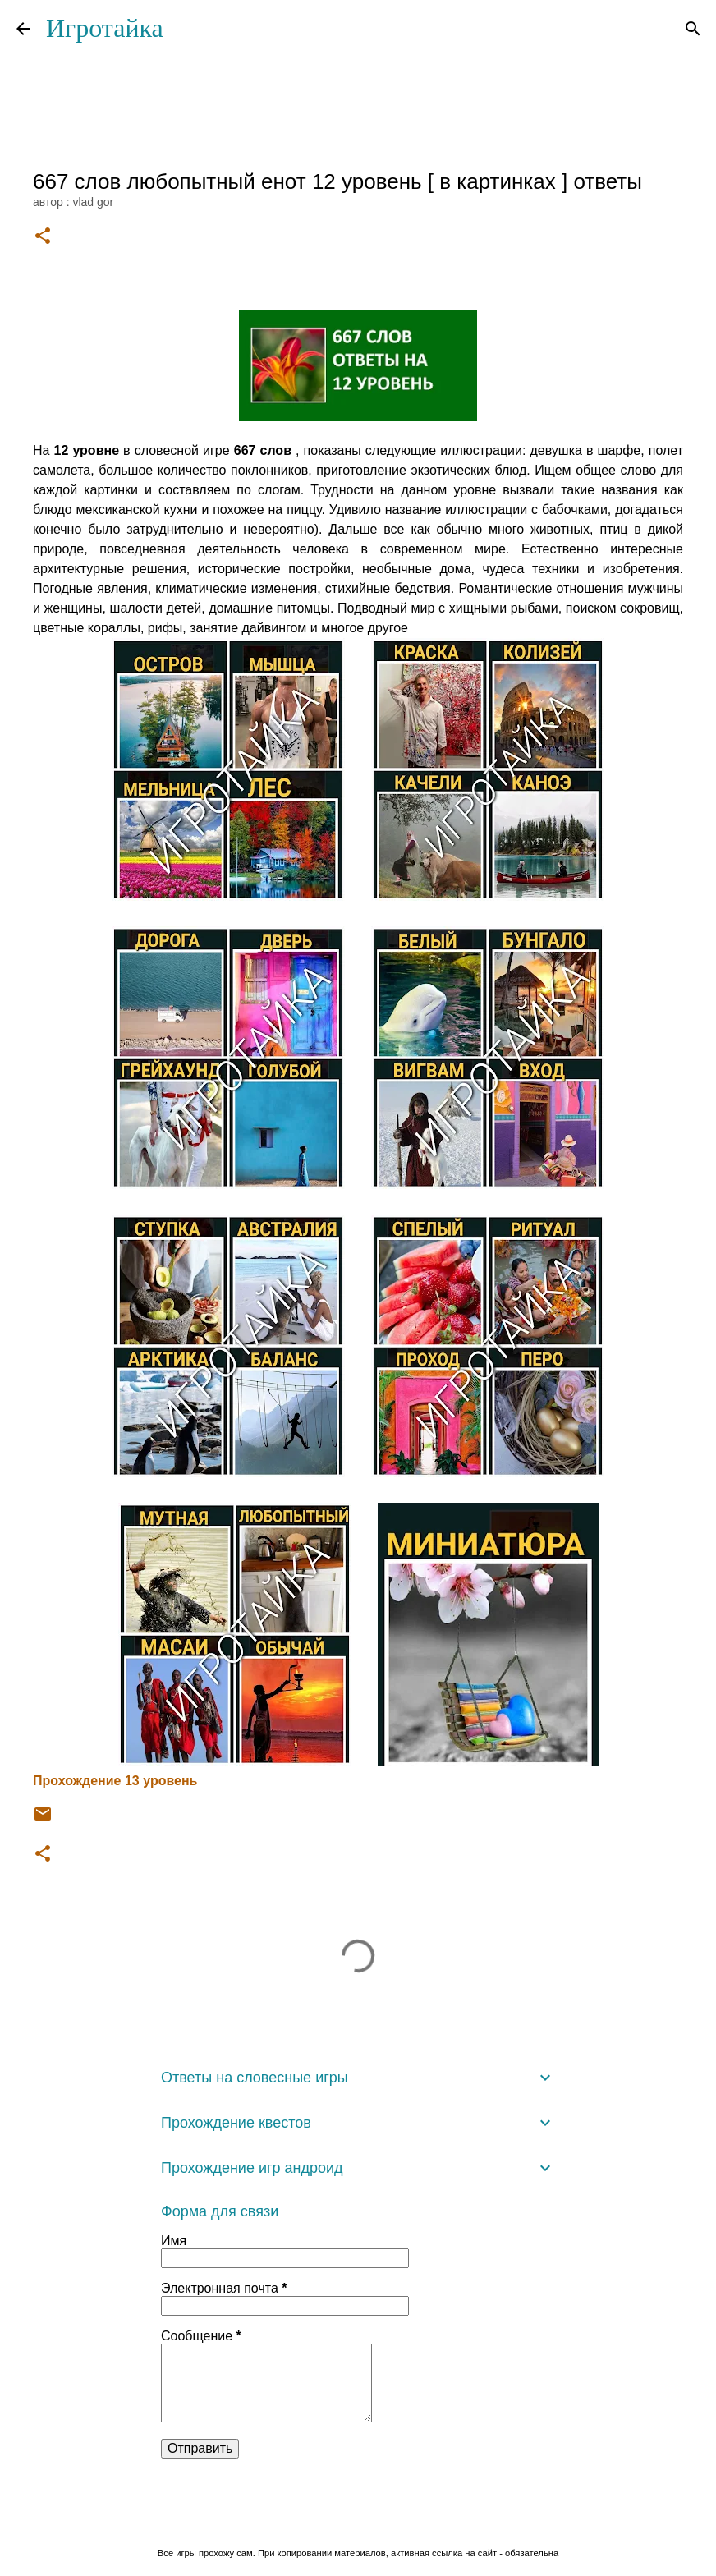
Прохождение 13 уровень (115, 1781)
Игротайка (104, 28)
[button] (43, 237)
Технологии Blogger (358, 2519)
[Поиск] (693, 28)
